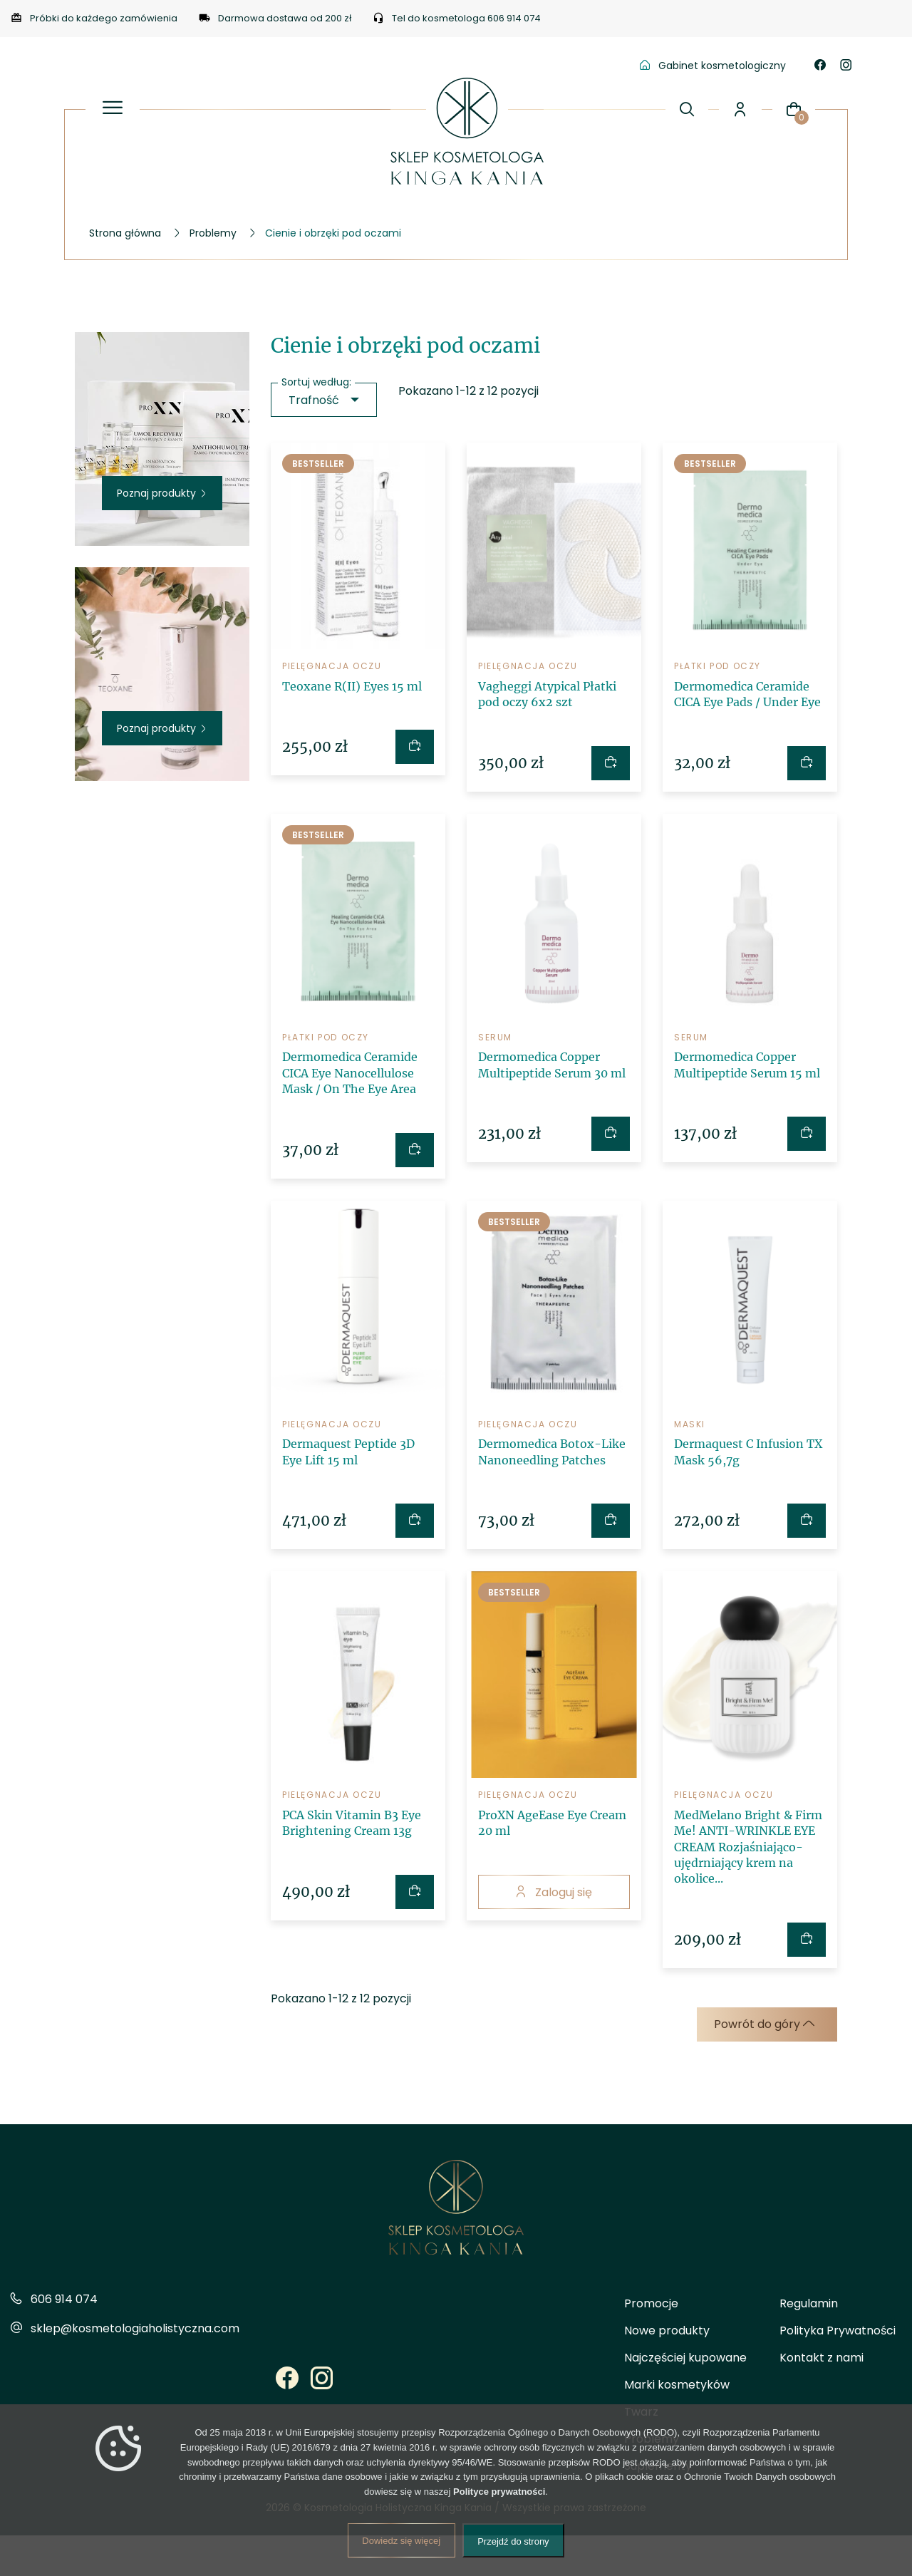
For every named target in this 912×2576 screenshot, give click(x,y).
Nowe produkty (667, 2330)
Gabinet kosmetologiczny (713, 65)
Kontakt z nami (821, 2357)
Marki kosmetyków (677, 2384)
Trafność (314, 400)
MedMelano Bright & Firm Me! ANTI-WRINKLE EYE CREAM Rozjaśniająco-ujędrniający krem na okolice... (748, 1847)
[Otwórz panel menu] (113, 109)
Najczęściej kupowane (685, 2357)
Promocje (651, 2303)
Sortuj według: (316, 382)
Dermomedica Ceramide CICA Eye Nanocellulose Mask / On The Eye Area (350, 1073)
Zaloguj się (553, 1892)
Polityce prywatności (499, 2491)
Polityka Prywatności (837, 2330)
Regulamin (808, 2303)
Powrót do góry (764, 2024)
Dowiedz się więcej (401, 2540)
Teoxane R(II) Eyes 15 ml (352, 686)
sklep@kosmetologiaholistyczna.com (135, 2328)
